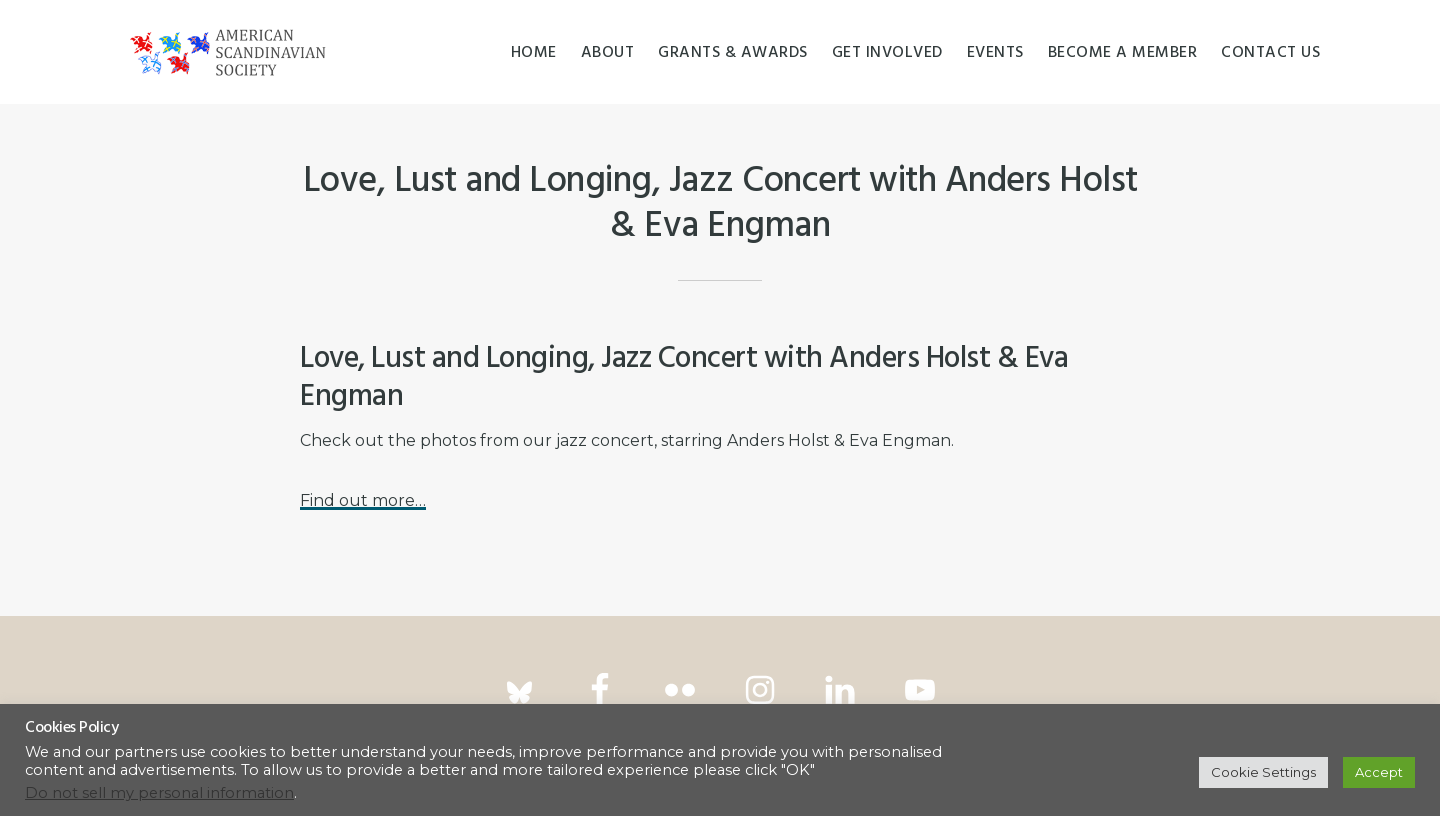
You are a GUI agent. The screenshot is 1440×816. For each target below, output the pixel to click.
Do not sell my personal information (159, 793)
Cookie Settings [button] (1263, 772)
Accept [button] (1379, 772)
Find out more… (363, 500)
